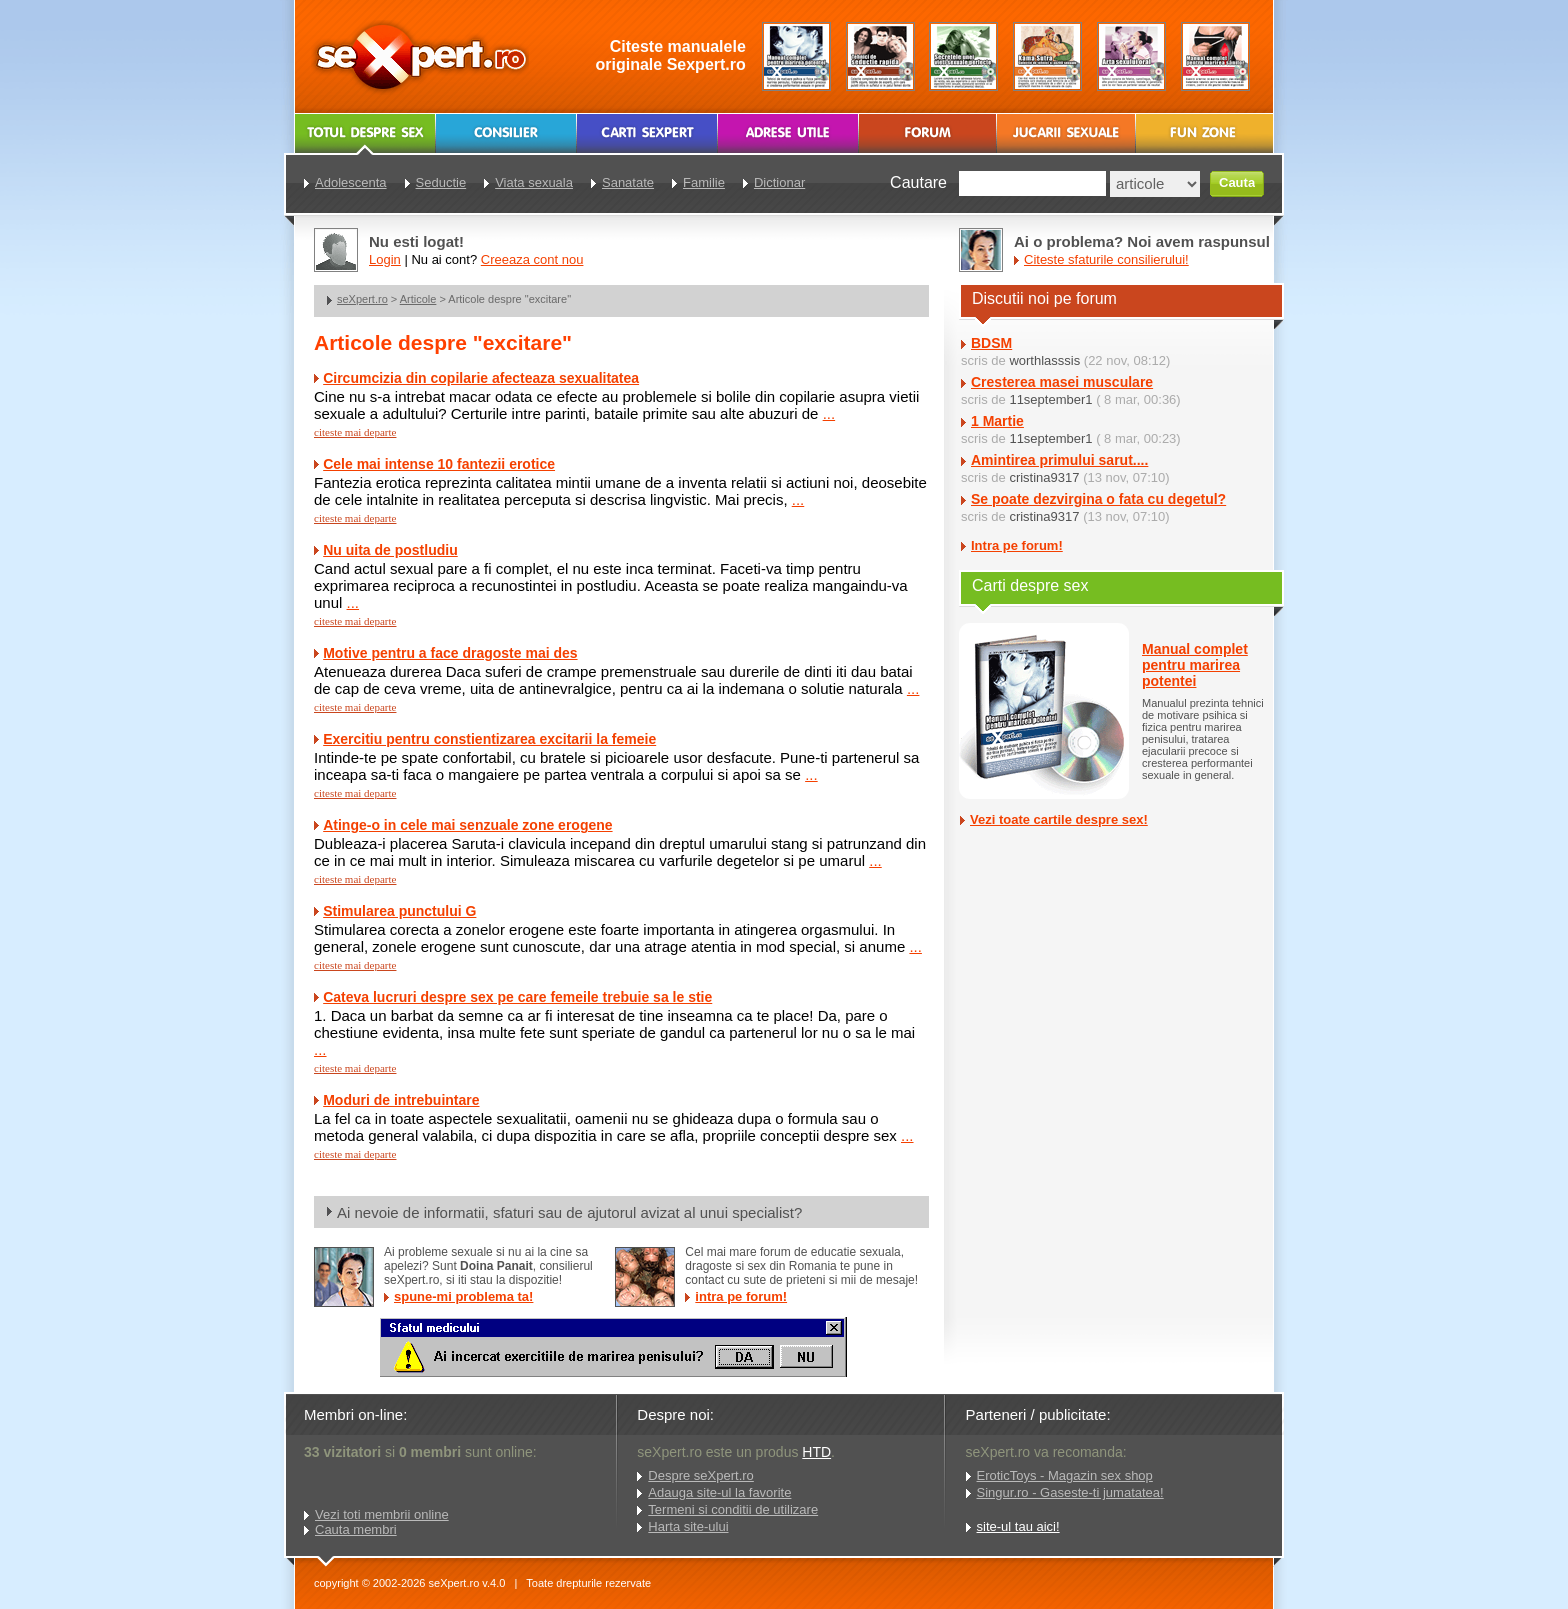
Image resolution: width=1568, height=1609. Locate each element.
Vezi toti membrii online (382, 1514)
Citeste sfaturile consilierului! (1106, 259)
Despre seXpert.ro (701, 1475)
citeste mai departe (355, 432)
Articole (418, 299)
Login (385, 259)
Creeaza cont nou (532, 259)
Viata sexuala (534, 182)
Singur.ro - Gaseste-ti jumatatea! (1070, 1492)
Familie (704, 182)
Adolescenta (351, 182)
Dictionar (779, 182)
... (829, 413)
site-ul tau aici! (1018, 1526)
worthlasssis (1044, 360)
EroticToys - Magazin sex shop (1065, 1475)
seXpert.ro (362, 299)
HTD (816, 1452)
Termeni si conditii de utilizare (733, 1509)
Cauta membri (356, 1529)
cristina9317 (1044, 477)
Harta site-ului (688, 1526)
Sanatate (628, 182)
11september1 (1050, 399)
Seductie (441, 182)
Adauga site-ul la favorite (719, 1492)
